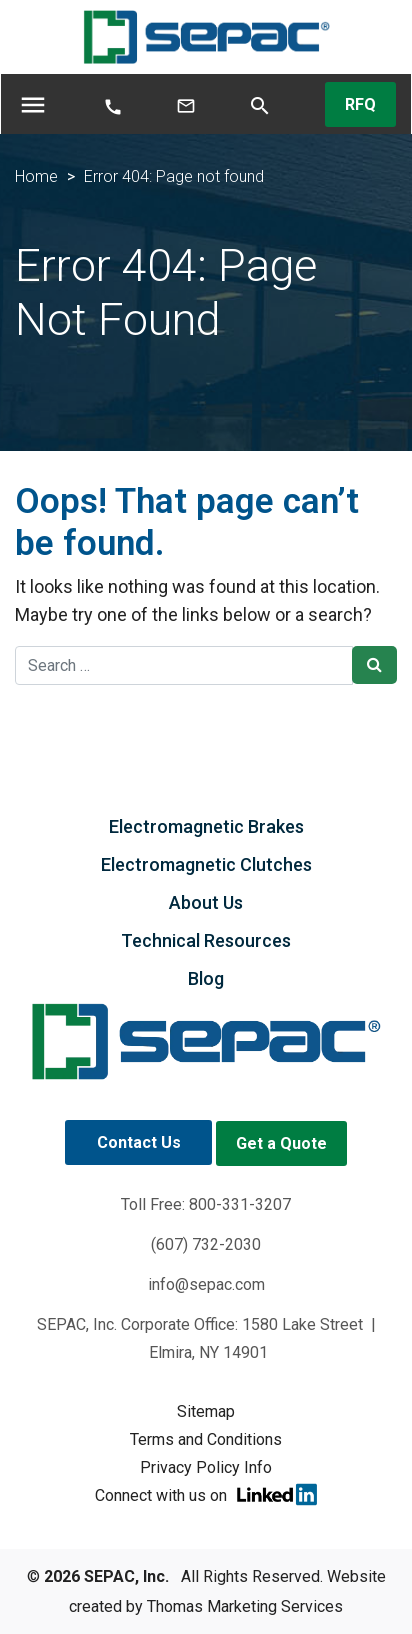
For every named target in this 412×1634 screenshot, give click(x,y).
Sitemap (206, 1411)
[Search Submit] (374, 665)
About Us (206, 902)
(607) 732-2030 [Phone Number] (206, 1244)
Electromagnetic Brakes (206, 826)
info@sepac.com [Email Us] (206, 1284)
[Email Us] (186, 104)
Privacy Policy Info (206, 1467)
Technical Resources (206, 940)
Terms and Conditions (206, 1439)
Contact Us (139, 1142)
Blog (206, 978)
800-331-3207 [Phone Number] (240, 1204)
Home (36, 176)
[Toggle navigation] (33, 104)
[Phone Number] (113, 105)
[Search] (260, 103)
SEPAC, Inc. (126, 1576)
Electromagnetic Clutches (206, 864)
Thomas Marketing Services (245, 1606)
